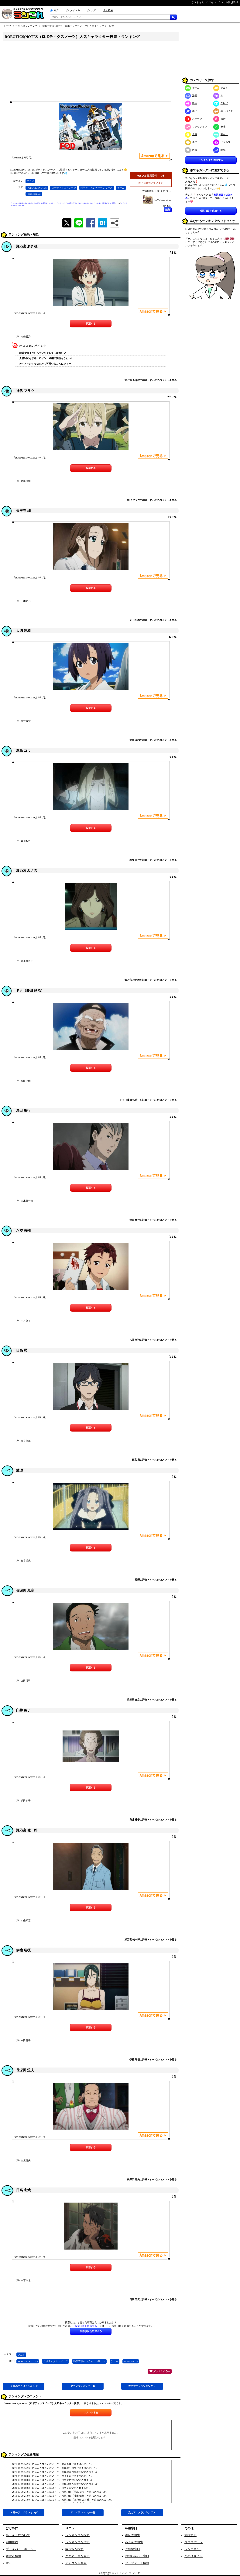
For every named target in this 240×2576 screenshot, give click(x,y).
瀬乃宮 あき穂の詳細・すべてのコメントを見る (151, 380)
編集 (167, 209)
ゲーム (121, 187)
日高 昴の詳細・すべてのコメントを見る (154, 1459)
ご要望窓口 (132, 2549)
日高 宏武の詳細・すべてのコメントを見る (153, 2299)
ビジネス (221, 142)
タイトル (75, 10)
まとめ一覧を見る (77, 2556)
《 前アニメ (23, 2386)
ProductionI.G (34, 193)
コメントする (90, 2412)
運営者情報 (13, 2556)
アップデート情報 (137, 2563)
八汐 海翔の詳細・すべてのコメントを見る (153, 1339)
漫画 (191, 95)
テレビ (220, 103)
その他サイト (193, 2556)
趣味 (219, 126)
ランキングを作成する (210, 160)
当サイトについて (18, 2535)
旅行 (219, 118)
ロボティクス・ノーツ (63, 187)
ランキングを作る (77, 2542)
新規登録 (229, 238)
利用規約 (12, 2542)
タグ (93, 10)
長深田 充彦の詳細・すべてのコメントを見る (152, 1699)
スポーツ (193, 118)
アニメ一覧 (82, 2386)
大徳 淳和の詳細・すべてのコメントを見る (153, 740)
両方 (56, 10)
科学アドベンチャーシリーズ (96, 187)
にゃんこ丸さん (163, 199)
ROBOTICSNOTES (37, 187)
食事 (191, 134)
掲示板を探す (74, 2549)
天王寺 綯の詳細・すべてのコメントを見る (153, 620)
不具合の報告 (134, 2542)
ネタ (191, 142)
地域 (219, 149)
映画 (191, 103)
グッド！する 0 (159, 2371)
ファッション (196, 126)
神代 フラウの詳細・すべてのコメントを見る (152, 500)
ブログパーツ (193, 2542)
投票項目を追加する (211, 210)
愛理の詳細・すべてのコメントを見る (156, 1579)
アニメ (30, 181)
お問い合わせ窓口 (137, 2556)
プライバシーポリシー (21, 2549)
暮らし (220, 134)
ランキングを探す (77, 2535)
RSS (8, 2562)
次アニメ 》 (142, 2386)
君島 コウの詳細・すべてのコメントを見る (153, 860)
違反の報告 (132, 2535)
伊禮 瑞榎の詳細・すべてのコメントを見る (153, 2059)
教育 (191, 149)
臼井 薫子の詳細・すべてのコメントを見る (153, 1819)
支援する (190, 2535)
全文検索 (108, 10)
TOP (8, 26)
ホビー (192, 111)
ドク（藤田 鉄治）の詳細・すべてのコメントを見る (148, 1099)
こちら (119, 203)
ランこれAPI (192, 2549)
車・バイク (223, 111)
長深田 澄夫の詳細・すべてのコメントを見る (152, 2179)
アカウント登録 (76, 2563)
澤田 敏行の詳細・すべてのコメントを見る (153, 1219)
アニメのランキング (26, 26)
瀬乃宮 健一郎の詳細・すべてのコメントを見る (151, 1939)
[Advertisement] (90, 72)
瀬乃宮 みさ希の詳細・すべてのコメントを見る (151, 979)
